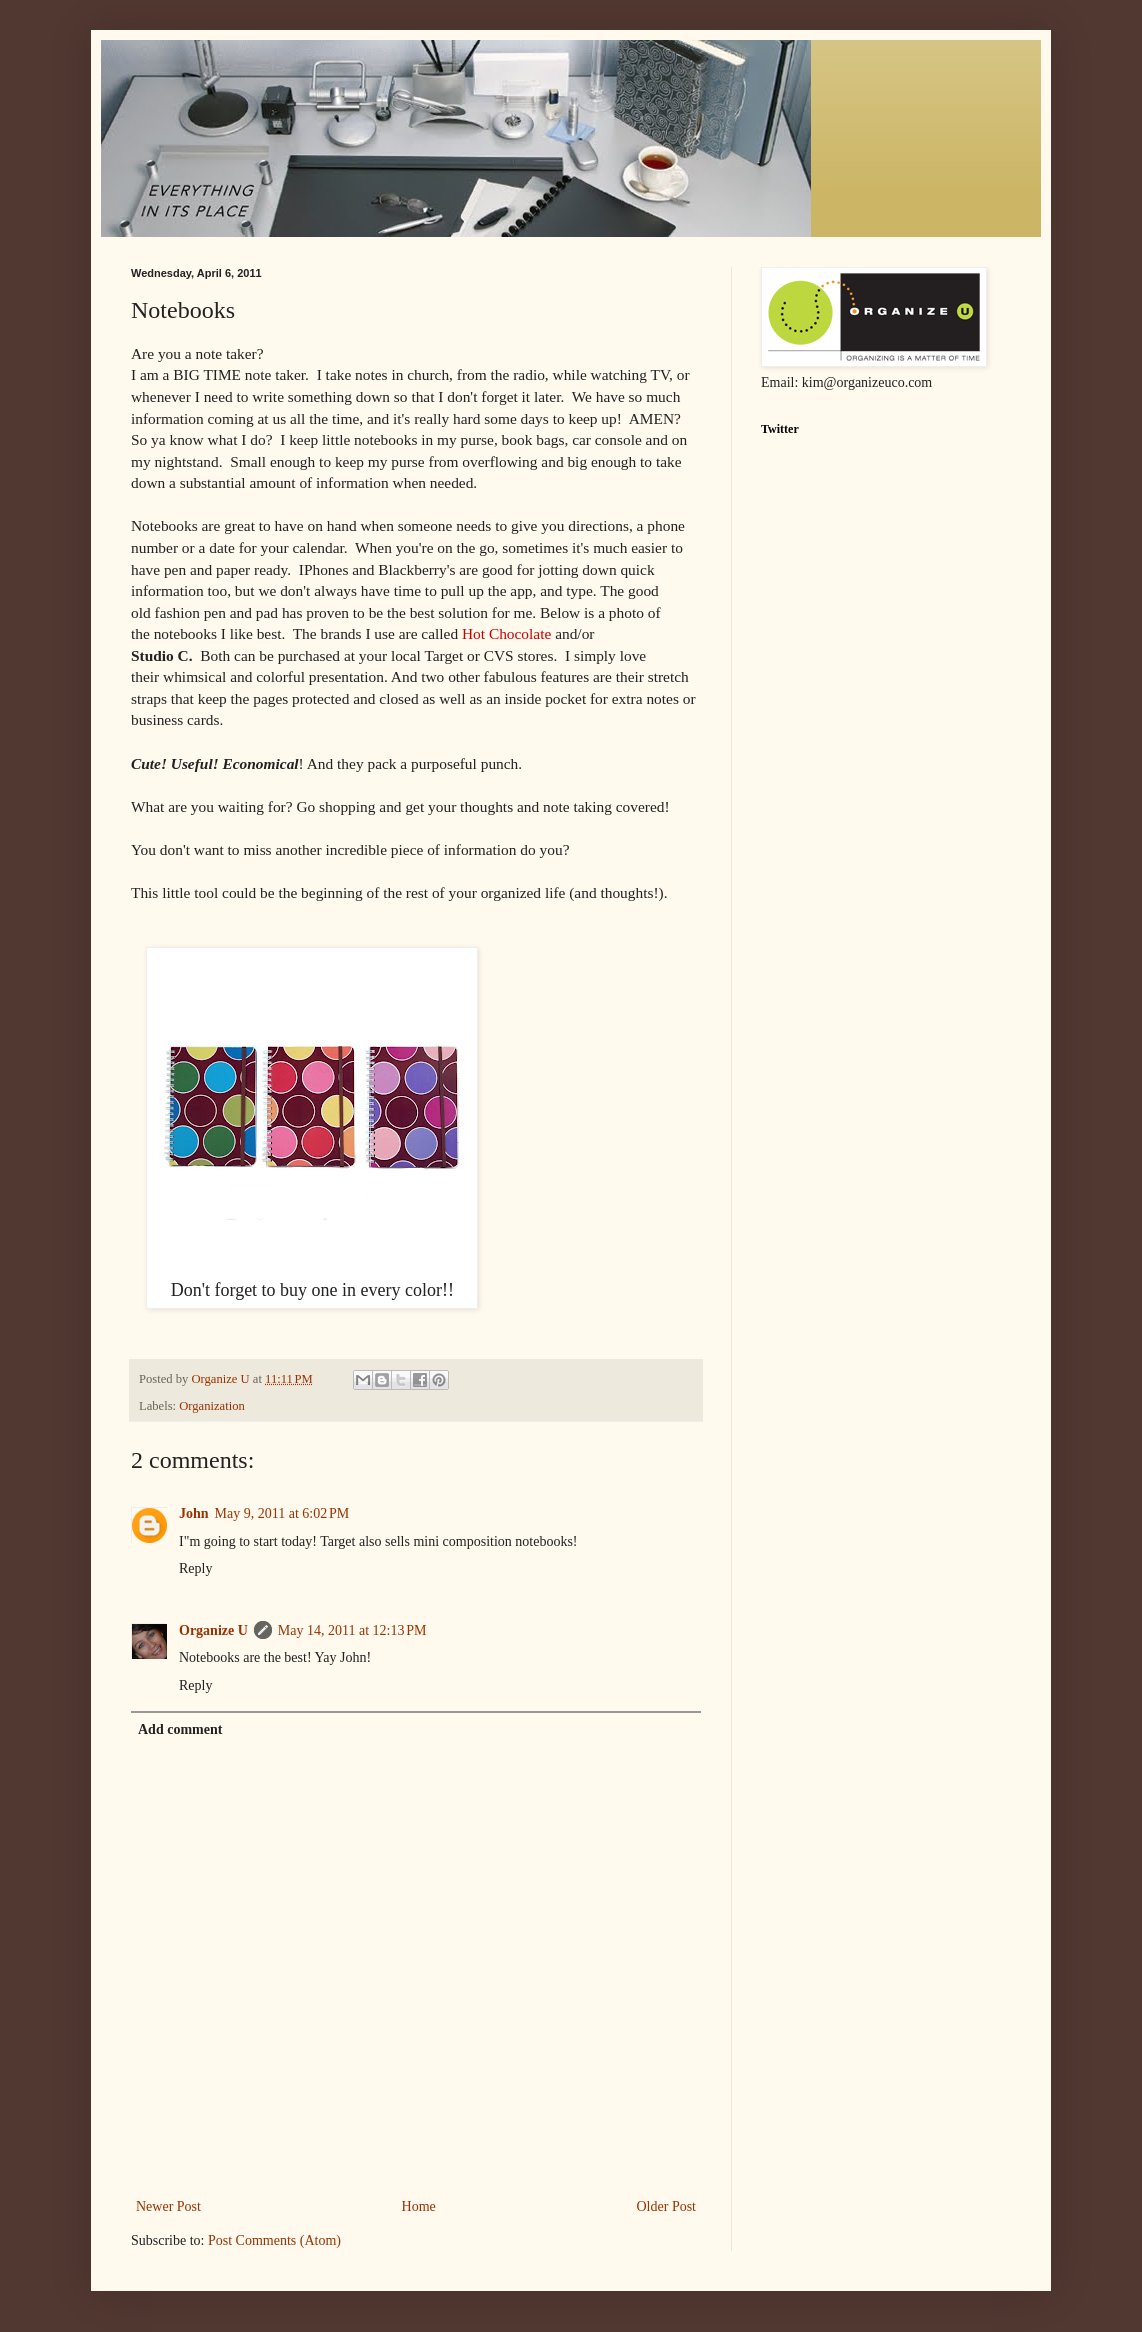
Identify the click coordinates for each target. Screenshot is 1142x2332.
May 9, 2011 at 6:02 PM (282, 1513)
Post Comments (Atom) (274, 2240)
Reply (195, 1568)
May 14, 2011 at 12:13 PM (352, 1630)
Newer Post (168, 2206)
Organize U (213, 1630)
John (194, 1513)
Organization (212, 1406)
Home (419, 2206)
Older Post (667, 2206)
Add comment (180, 1729)
